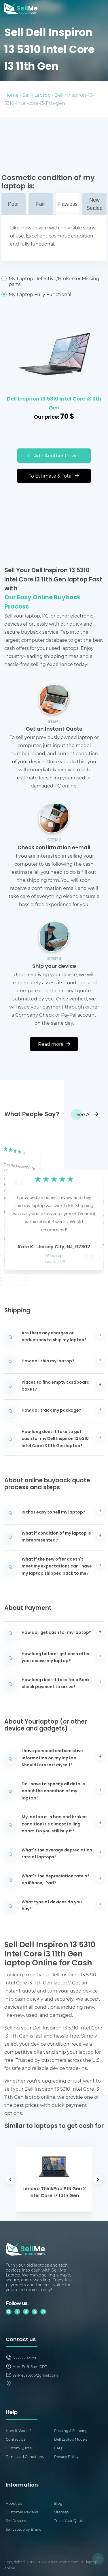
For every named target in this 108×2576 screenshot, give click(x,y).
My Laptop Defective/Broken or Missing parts (54, 281)
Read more (54, 1044)
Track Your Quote (69, 2520)
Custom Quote (19, 2448)
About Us (14, 2503)
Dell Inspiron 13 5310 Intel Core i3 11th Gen (54, 404)
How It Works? (18, 2430)
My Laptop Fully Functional (54, 294)
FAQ (58, 2448)
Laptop (42, 95)
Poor (13, 204)
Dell (58, 95)
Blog (58, 2503)
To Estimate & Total (54, 476)
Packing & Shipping (71, 2430)
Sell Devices (16, 2520)
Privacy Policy (66, 2456)
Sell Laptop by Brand (23, 2529)
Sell (26, 95)
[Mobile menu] (98, 9)
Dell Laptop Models (70, 2439)
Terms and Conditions (25, 2456)
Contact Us (15, 2439)
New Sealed (94, 204)
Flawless (67, 204)
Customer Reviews (22, 2512)
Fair (40, 204)
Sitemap (61, 2512)
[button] (17, 1202)
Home (11, 95)
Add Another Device (54, 455)
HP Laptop (54, 1256)
